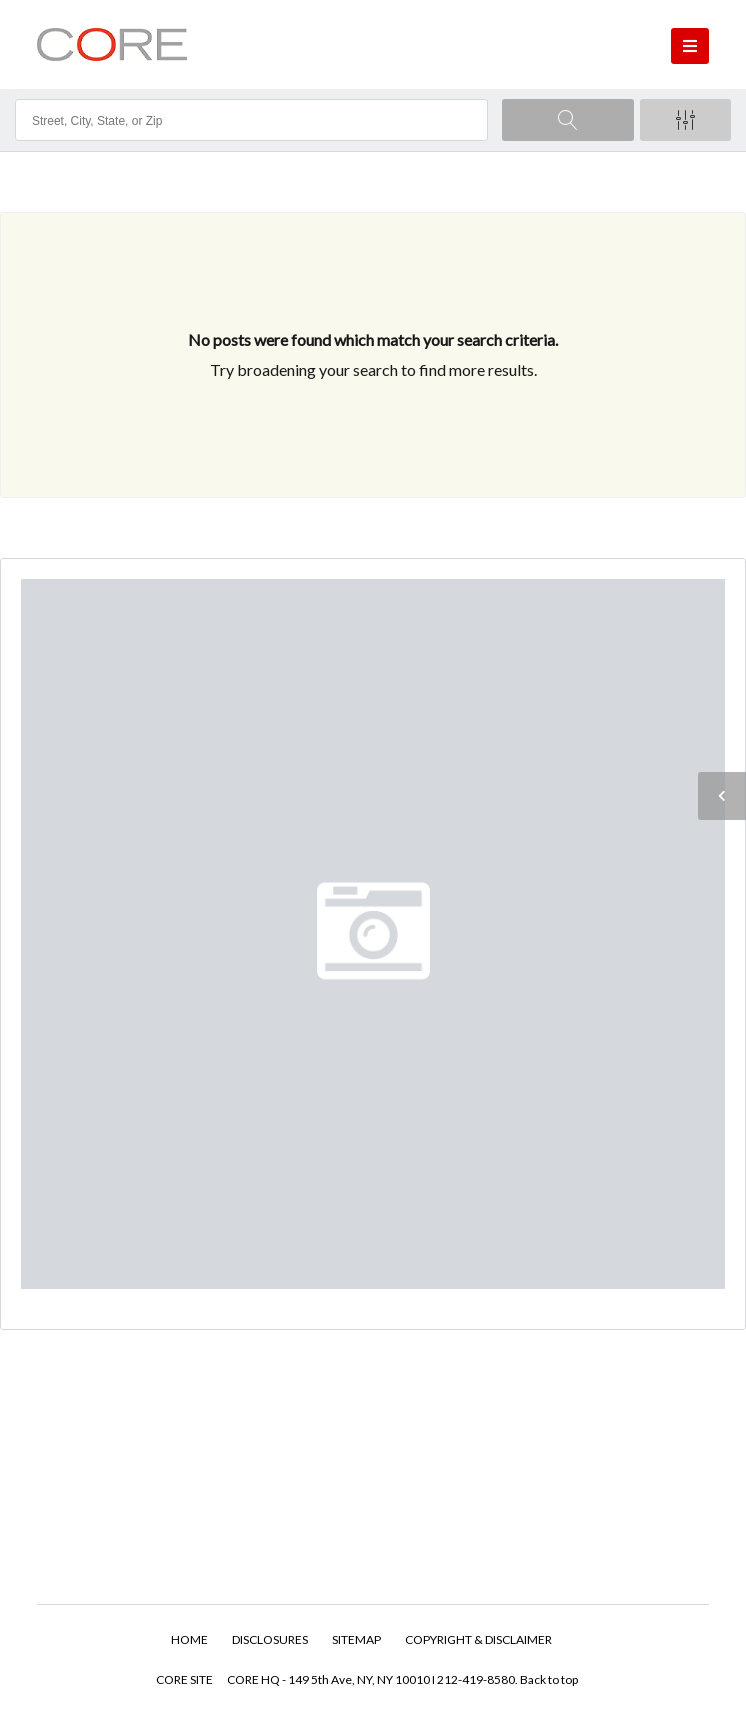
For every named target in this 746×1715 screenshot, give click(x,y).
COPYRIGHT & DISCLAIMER (478, 1639)
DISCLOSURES (270, 1639)
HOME (189, 1639)
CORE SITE (184, 1679)
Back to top (549, 1679)
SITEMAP (356, 1639)
